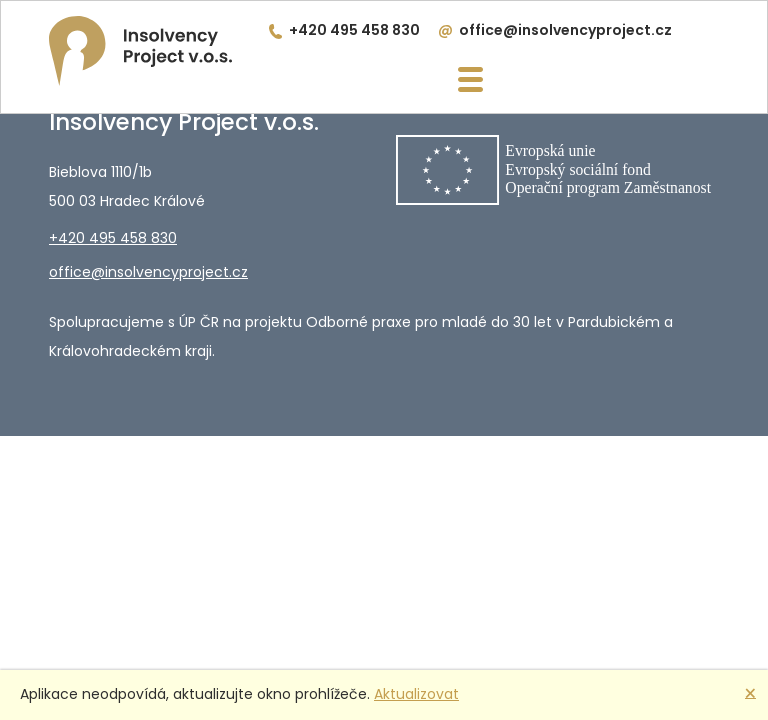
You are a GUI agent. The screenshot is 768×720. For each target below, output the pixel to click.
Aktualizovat (416, 694)
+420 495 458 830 (354, 30)
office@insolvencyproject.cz (565, 30)
